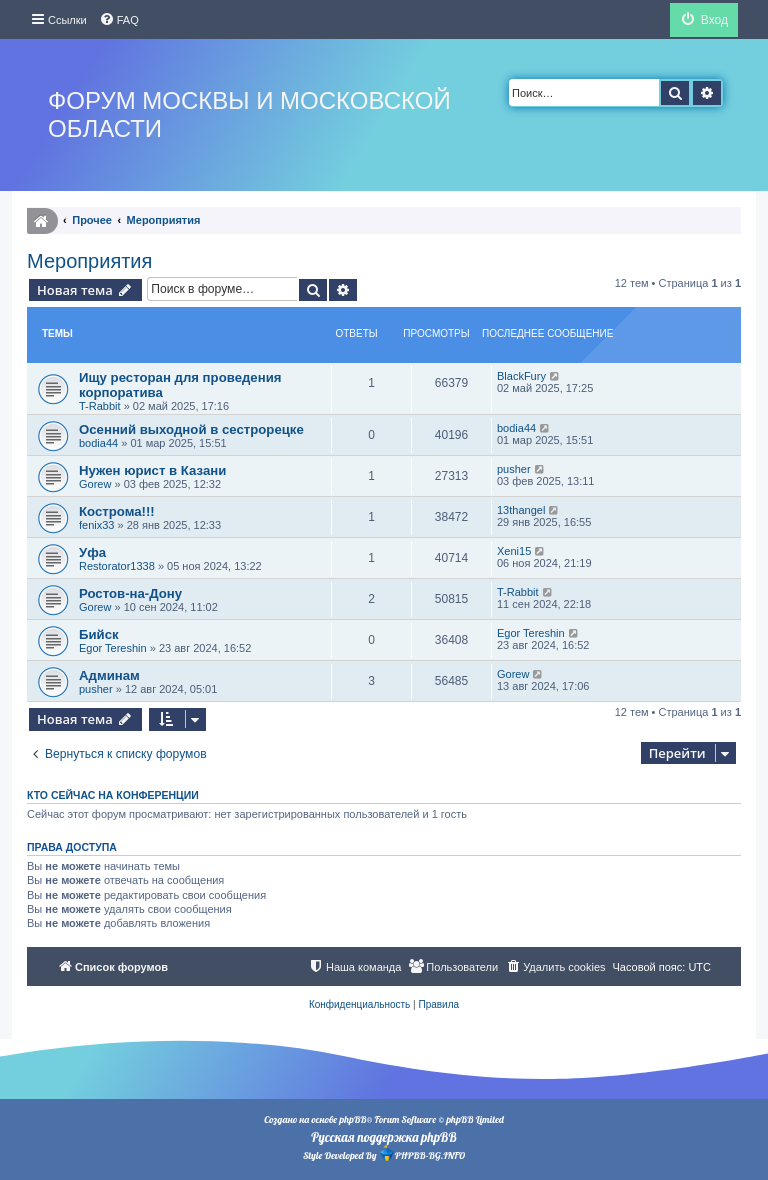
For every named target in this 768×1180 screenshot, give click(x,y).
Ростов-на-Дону (130, 593)
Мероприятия (89, 261)
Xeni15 (514, 551)
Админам (109, 675)
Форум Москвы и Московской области (249, 114)
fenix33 (96, 525)
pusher (514, 469)
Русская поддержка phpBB (383, 1137)
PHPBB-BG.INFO (422, 1153)
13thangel (521, 510)
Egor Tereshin (113, 648)
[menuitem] (119, 20)
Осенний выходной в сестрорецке (191, 429)
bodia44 (98, 443)
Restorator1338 (117, 566)
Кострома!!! (117, 511)
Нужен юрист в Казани (152, 470)
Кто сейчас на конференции (113, 795)
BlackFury (521, 376)
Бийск (99, 634)
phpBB (352, 1119)
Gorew (95, 484)
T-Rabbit (100, 406)
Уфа (92, 552)
